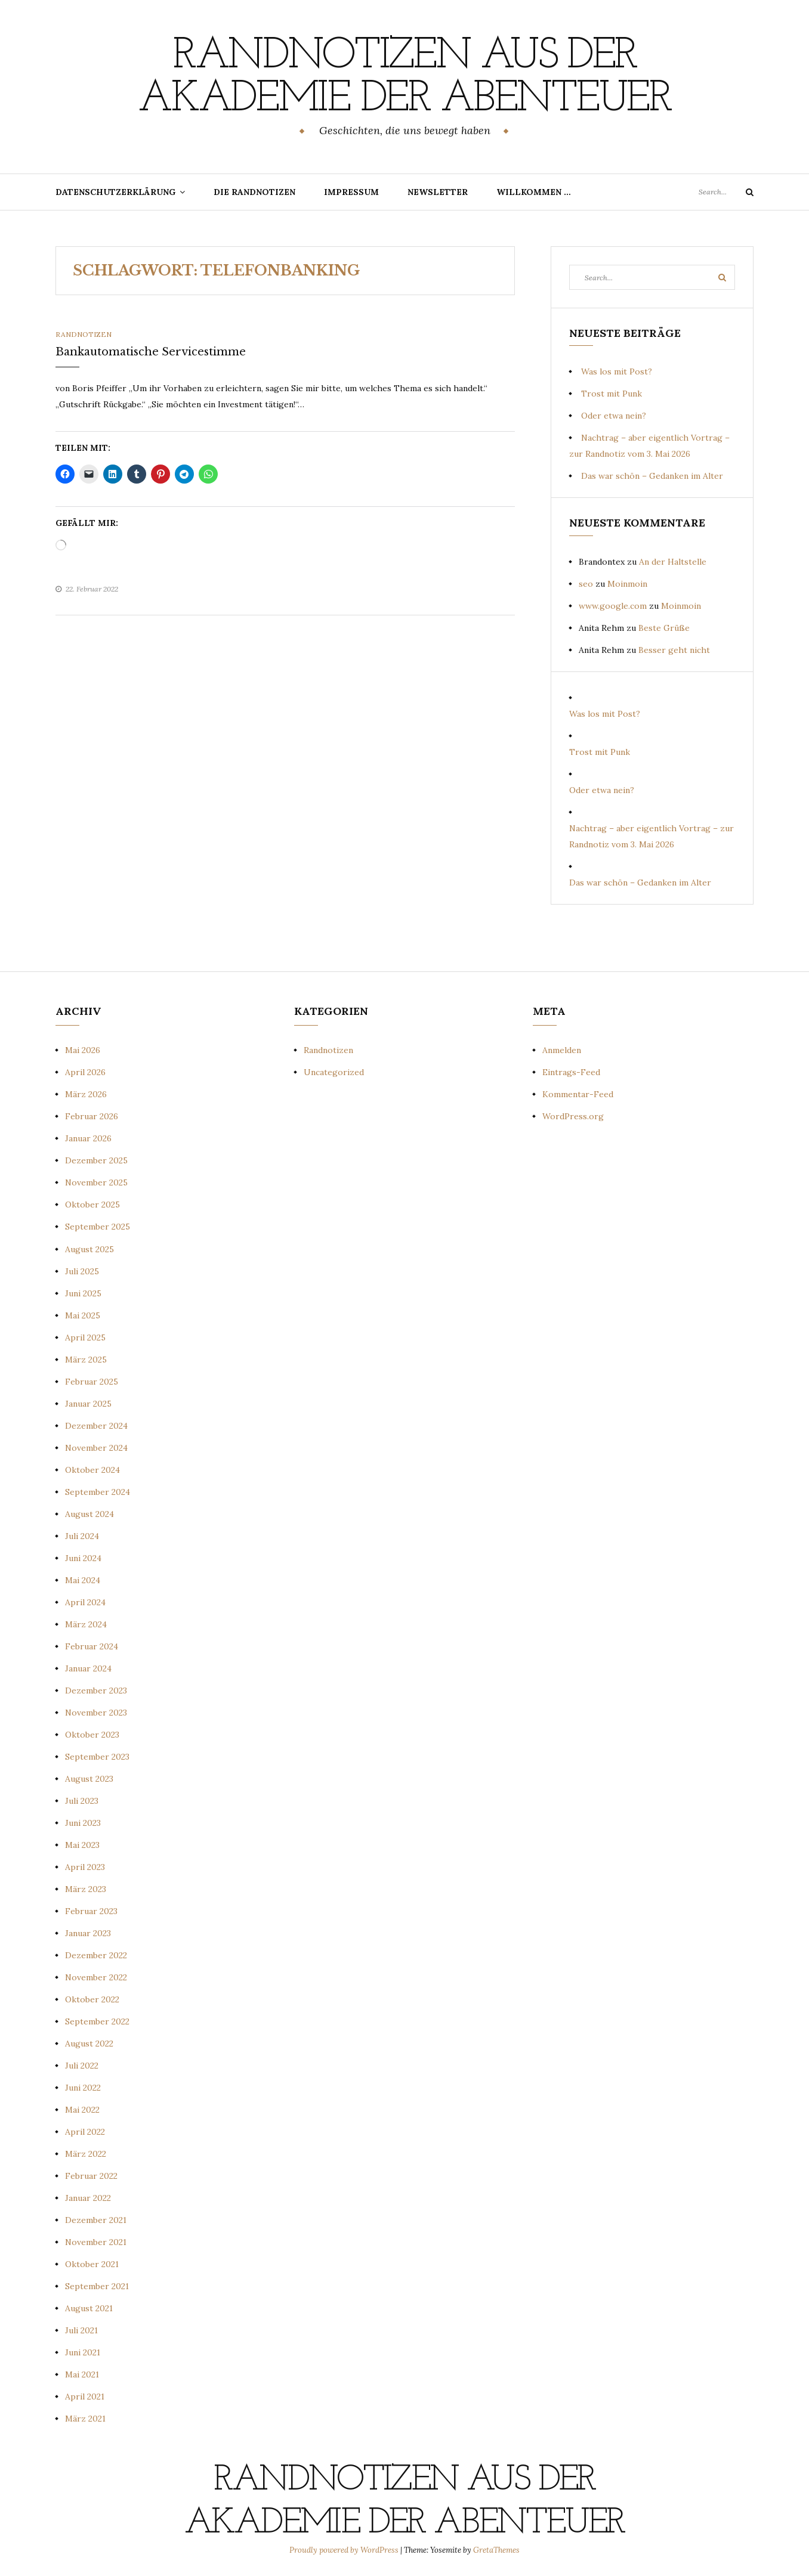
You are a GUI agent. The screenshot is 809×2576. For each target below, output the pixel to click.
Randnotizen (83, 334)
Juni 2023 (83, 1823)
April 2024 (85, 1602)
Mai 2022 (82, 2109)
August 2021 (89, 2308)
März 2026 (86, 1094)
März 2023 (85, 1889)
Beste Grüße (664, 628)
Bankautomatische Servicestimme (150, 351)
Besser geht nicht (674, 650)
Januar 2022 (88, 2198)
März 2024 (86, 1624)
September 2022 (97, 2021)
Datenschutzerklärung (115, 192)
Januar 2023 (88, 1933)
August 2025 (89, 1249)
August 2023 (89, 1778)
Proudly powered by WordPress (344, 2550)
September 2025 (97, 1226)
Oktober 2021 (92, 2264)
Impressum (351, 192)
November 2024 (96, 1447)
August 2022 (89, 2043)
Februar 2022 (91, 2176)
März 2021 (85, 2418)
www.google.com (613, 605)
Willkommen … (533, 192)
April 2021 (84, 2396)
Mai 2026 (82, 1050)
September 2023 (97, 1756)
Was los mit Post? (616, 371)
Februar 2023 (91, 1911)
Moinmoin (627, 583)
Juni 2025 (83, 1293)
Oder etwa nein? (613, 415)
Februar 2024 (91, 1646)
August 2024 (89, 1514)
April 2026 (85, 1072)
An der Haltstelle (672, 561)
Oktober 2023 (92, 1734)
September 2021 (97, 2286)
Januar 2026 (88, 1138)
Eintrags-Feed (571, 1072)
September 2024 (97, 1492)
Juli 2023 (81, 1800)
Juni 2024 (83, 1558)
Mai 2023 (82, 1845)
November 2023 (96, 1712)
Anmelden (561, 1050)
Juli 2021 (81, 2330)
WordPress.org (573, 1116)
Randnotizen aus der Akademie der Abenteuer (404, 78)
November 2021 (95, 2242)
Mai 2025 (82, 1315)
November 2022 (96, 1977)
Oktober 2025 (92, 1204)
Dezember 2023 (96, 1690)
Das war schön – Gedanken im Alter (652, 475)
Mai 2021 (82, 2374)
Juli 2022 (81, 2065)
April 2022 (85, 2131)
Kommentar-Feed (577, 1094)
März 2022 (85, 2153)
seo (586, 583)
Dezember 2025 (96, 1160)
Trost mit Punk (611, 393)
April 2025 (85, 1337)
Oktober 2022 (92, 1999)
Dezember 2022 (96, 1955)
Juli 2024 (82, 1536)
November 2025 (96, 1182)
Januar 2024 (88, 1668)
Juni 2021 (82, 2352)
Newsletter (437, 192)
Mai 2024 (82, 1580)
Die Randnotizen (254, 192)
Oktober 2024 (92, 1470)
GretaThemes (496, 2550)
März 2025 (86, 1359)
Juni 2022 (83, 2087)
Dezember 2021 (95, 2220)
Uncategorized (334, 1072)
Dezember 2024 (96, 1425)
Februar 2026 (91, 1116)
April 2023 (85, 1867)
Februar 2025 (91, 1381)
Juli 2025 (82, 1271)
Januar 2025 (88, 1403)
